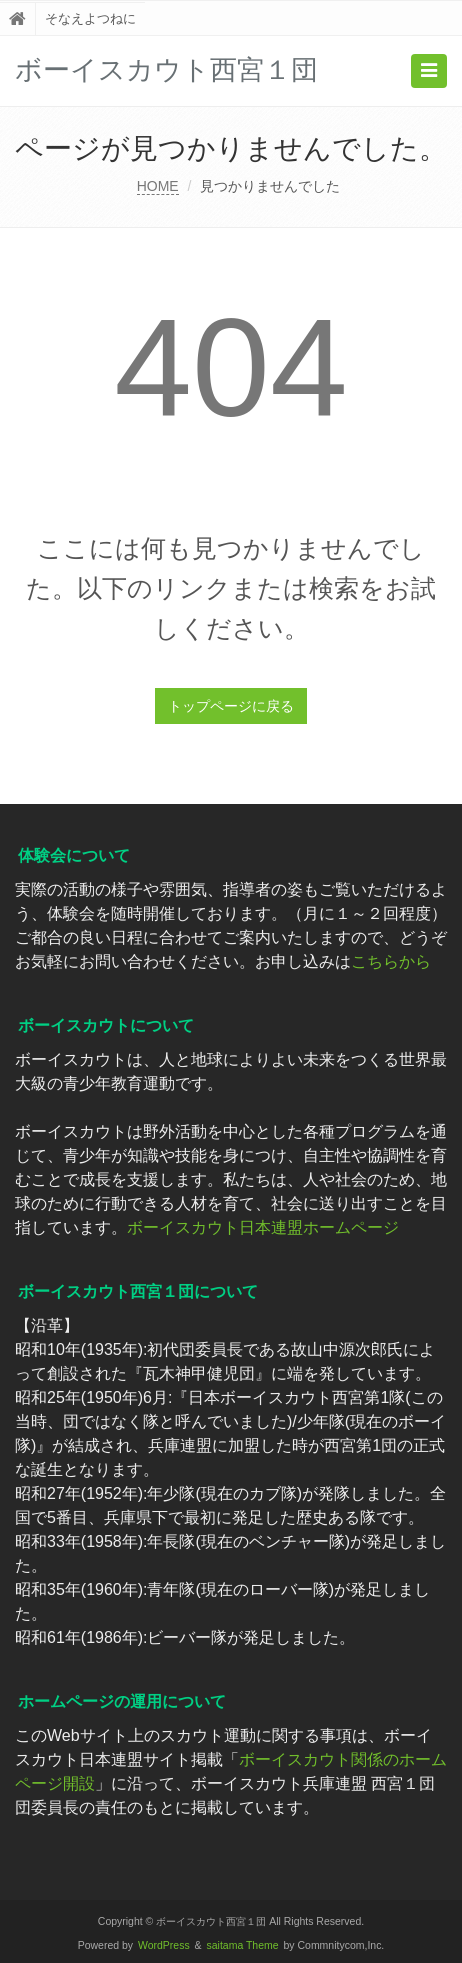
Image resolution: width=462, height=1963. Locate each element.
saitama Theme (243, 1945)
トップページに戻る (231, 706)
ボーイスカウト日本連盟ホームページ (263, 1227)
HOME (158, 186)
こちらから (391, 961)
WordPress (164, 1945)
